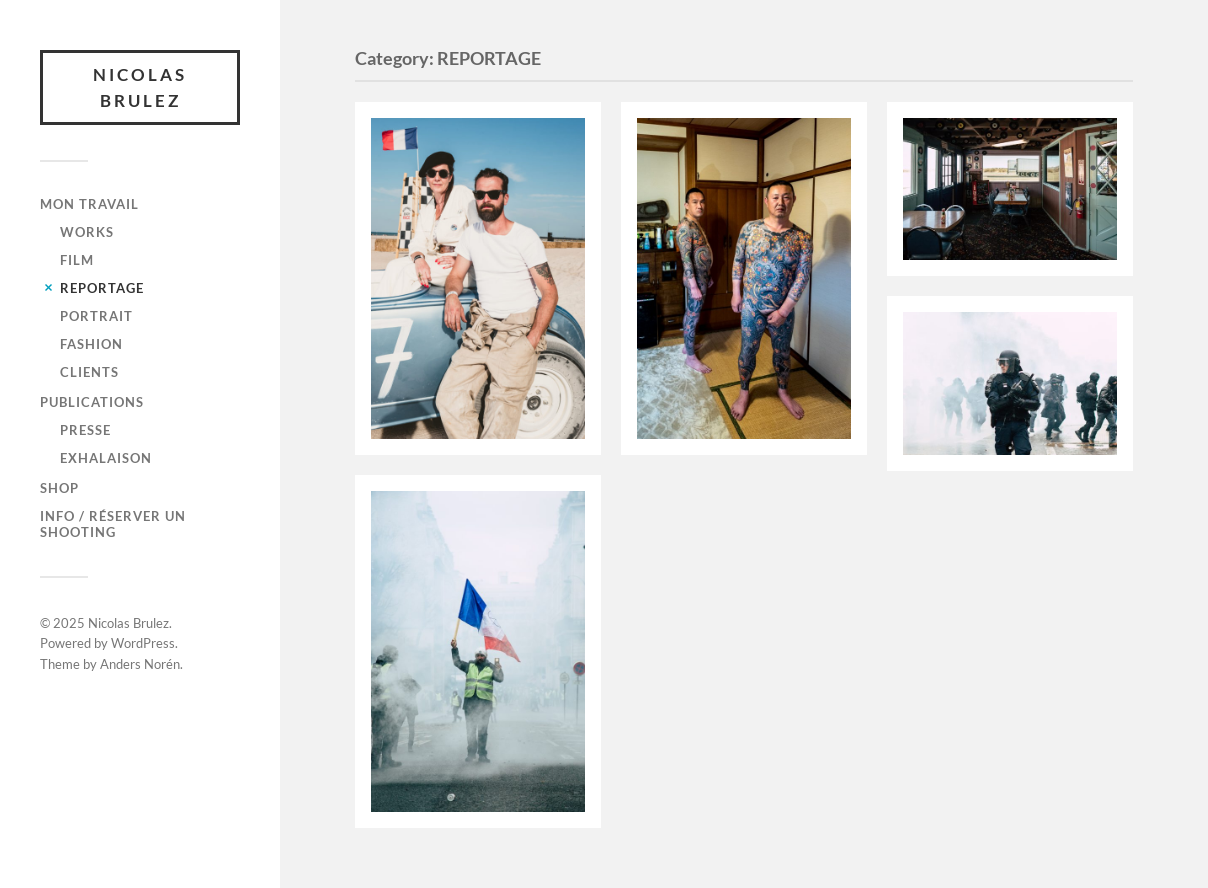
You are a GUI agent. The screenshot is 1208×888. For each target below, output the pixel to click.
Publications (92, 402)
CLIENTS (89, 372)
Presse (85, 430)
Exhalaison (106, 458)
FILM (77, 260)
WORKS (87, 232)
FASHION (91, 344)
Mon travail (89, 204)
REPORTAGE (102, 288)
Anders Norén (140, 664)
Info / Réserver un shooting (113, 524)
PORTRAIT (96, 316)
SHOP (59, 488)
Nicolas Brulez (140, 87)
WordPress (143, 643)
